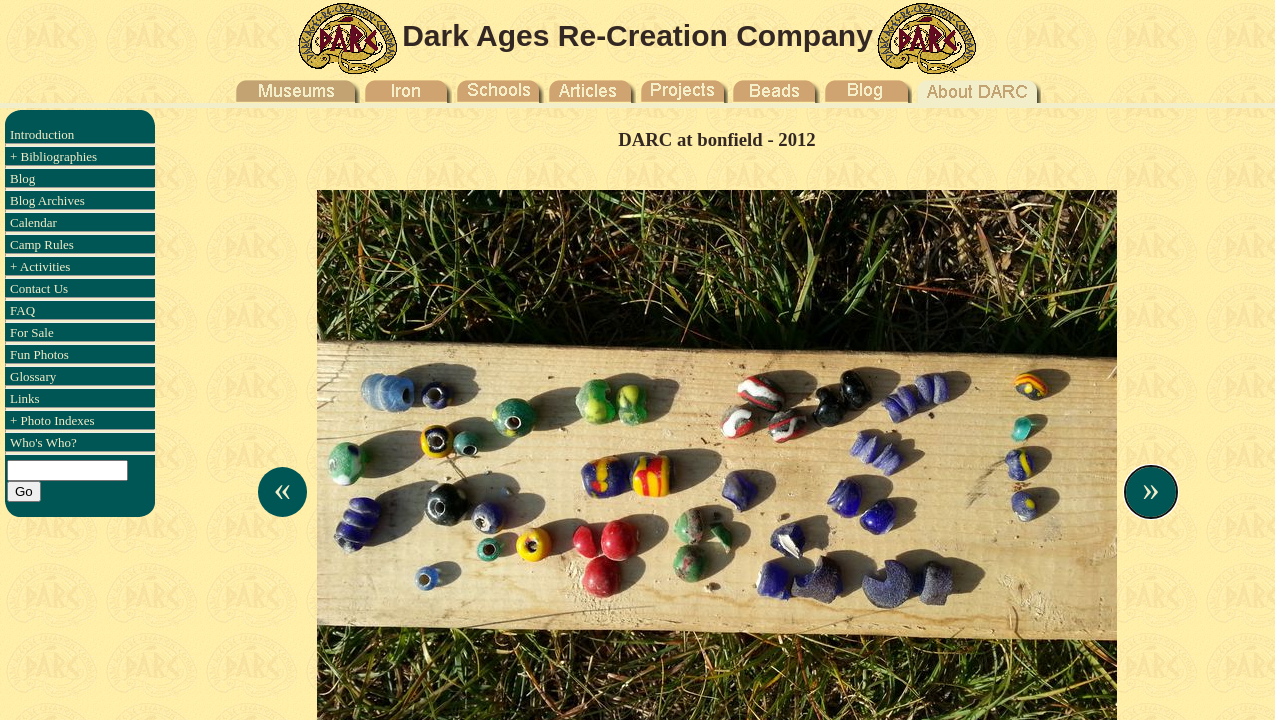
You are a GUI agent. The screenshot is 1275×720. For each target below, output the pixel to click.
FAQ (22, 310)
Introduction (42, 134)
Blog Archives (47, 200)
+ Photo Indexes (52, 420)
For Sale (32, 332)
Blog (22, 178)
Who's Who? (43, 442)
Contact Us (39, 288)
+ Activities (40, 266)
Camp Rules (42, 244)
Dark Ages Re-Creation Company (637, 35)
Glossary (33, 376)
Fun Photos (39, 354)
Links (25, 398)
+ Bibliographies (53, 156)
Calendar (33, 222)
